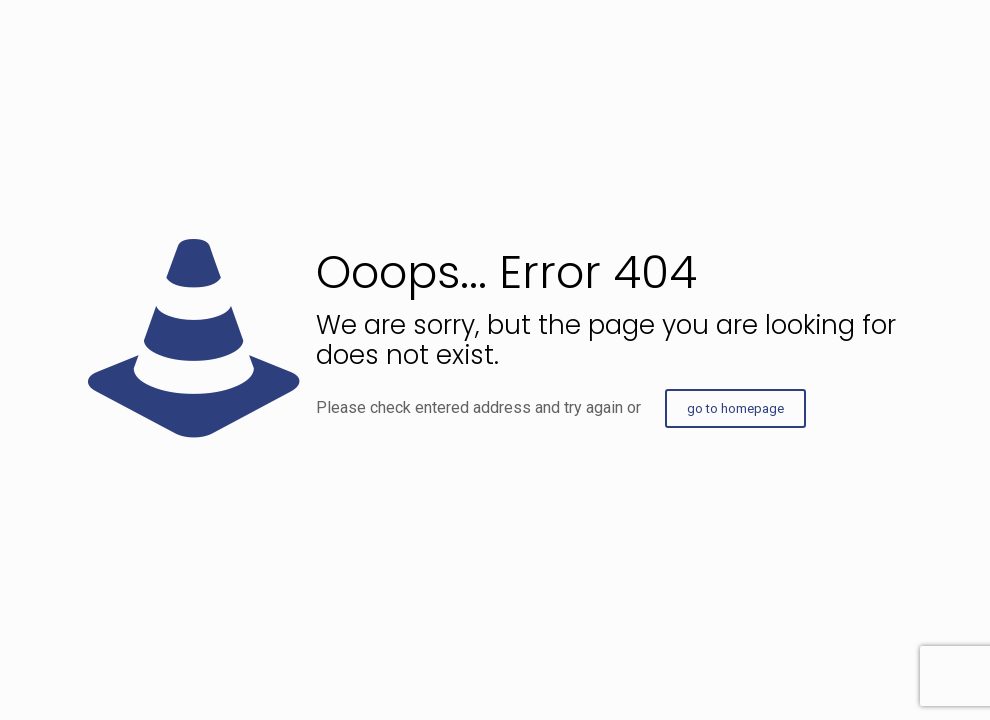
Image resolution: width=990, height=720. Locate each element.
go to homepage (735, 408)
